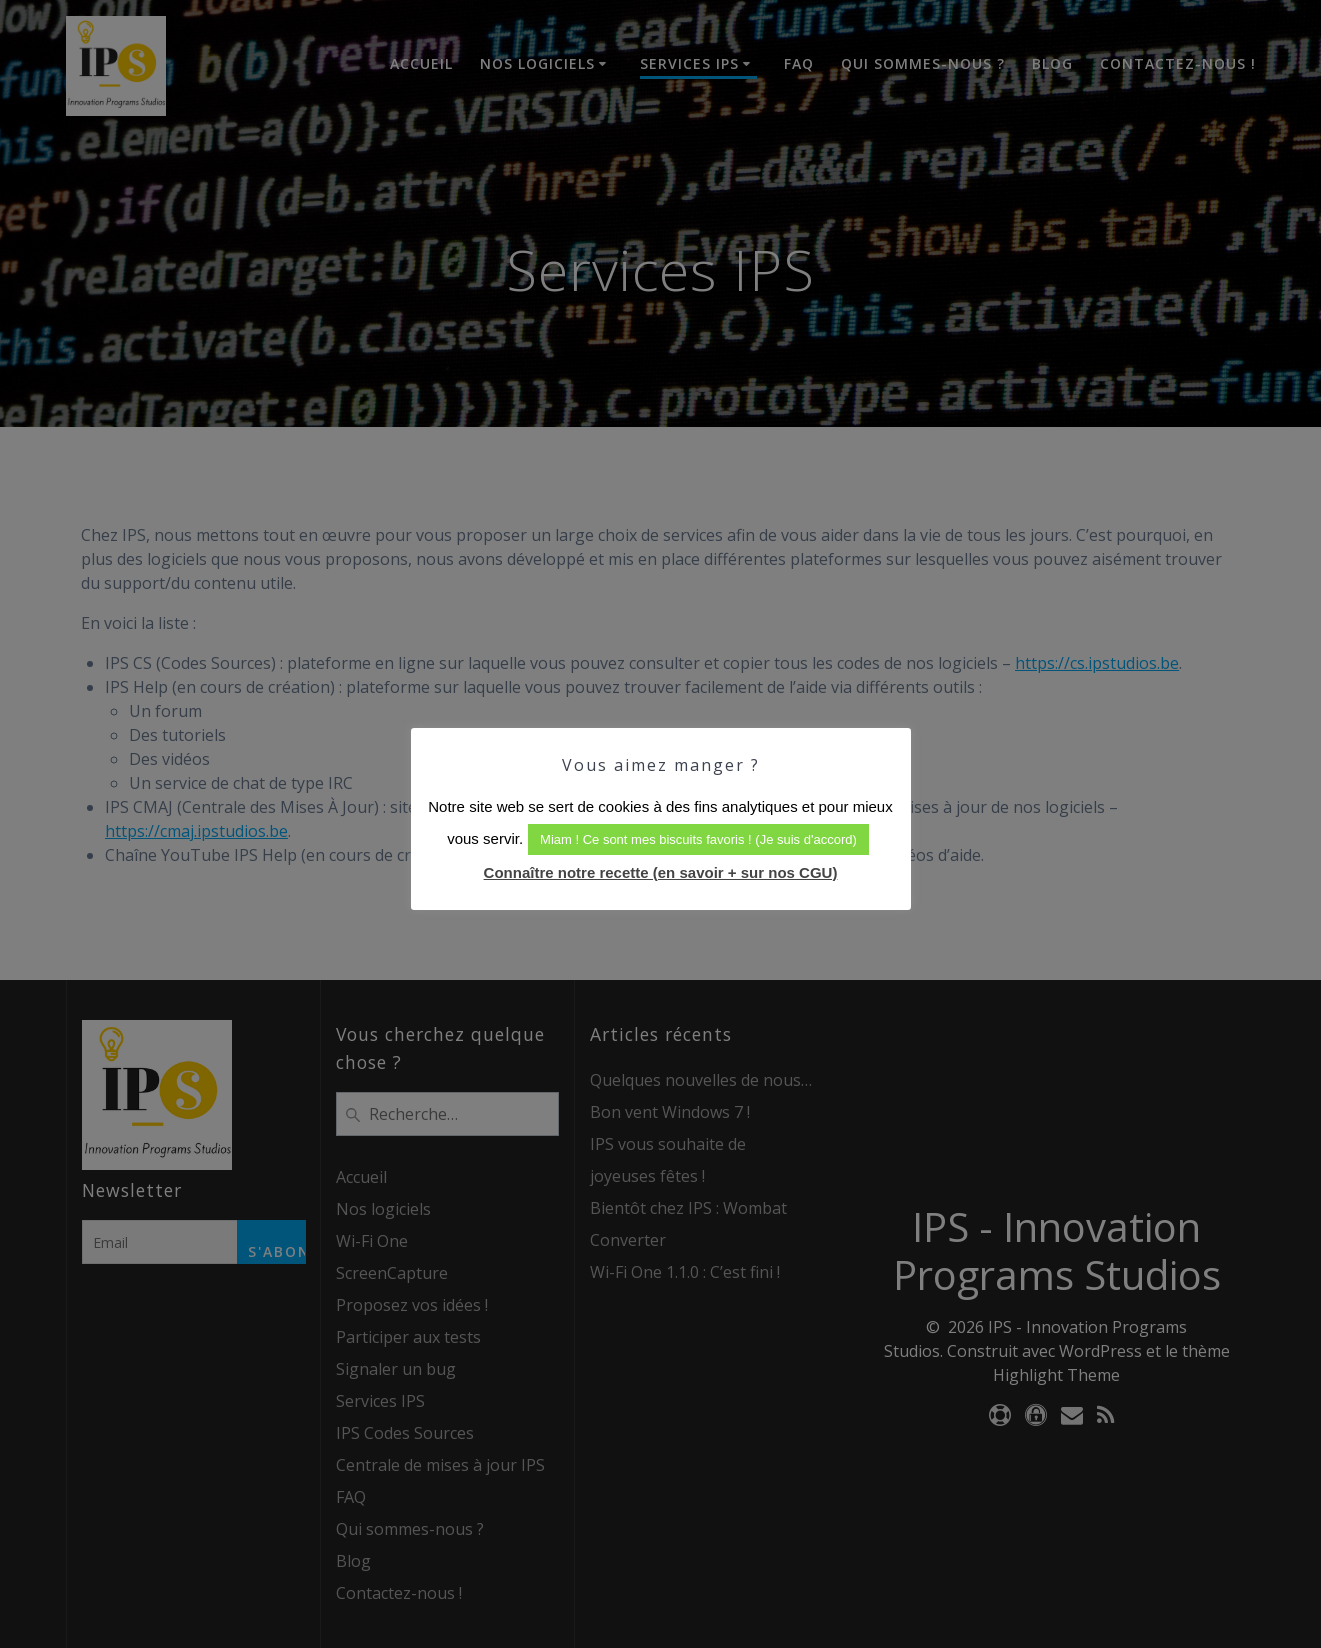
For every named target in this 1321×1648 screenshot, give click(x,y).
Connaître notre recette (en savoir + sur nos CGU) (661, 872)
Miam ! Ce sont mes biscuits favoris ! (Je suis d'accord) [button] (698, 839)
